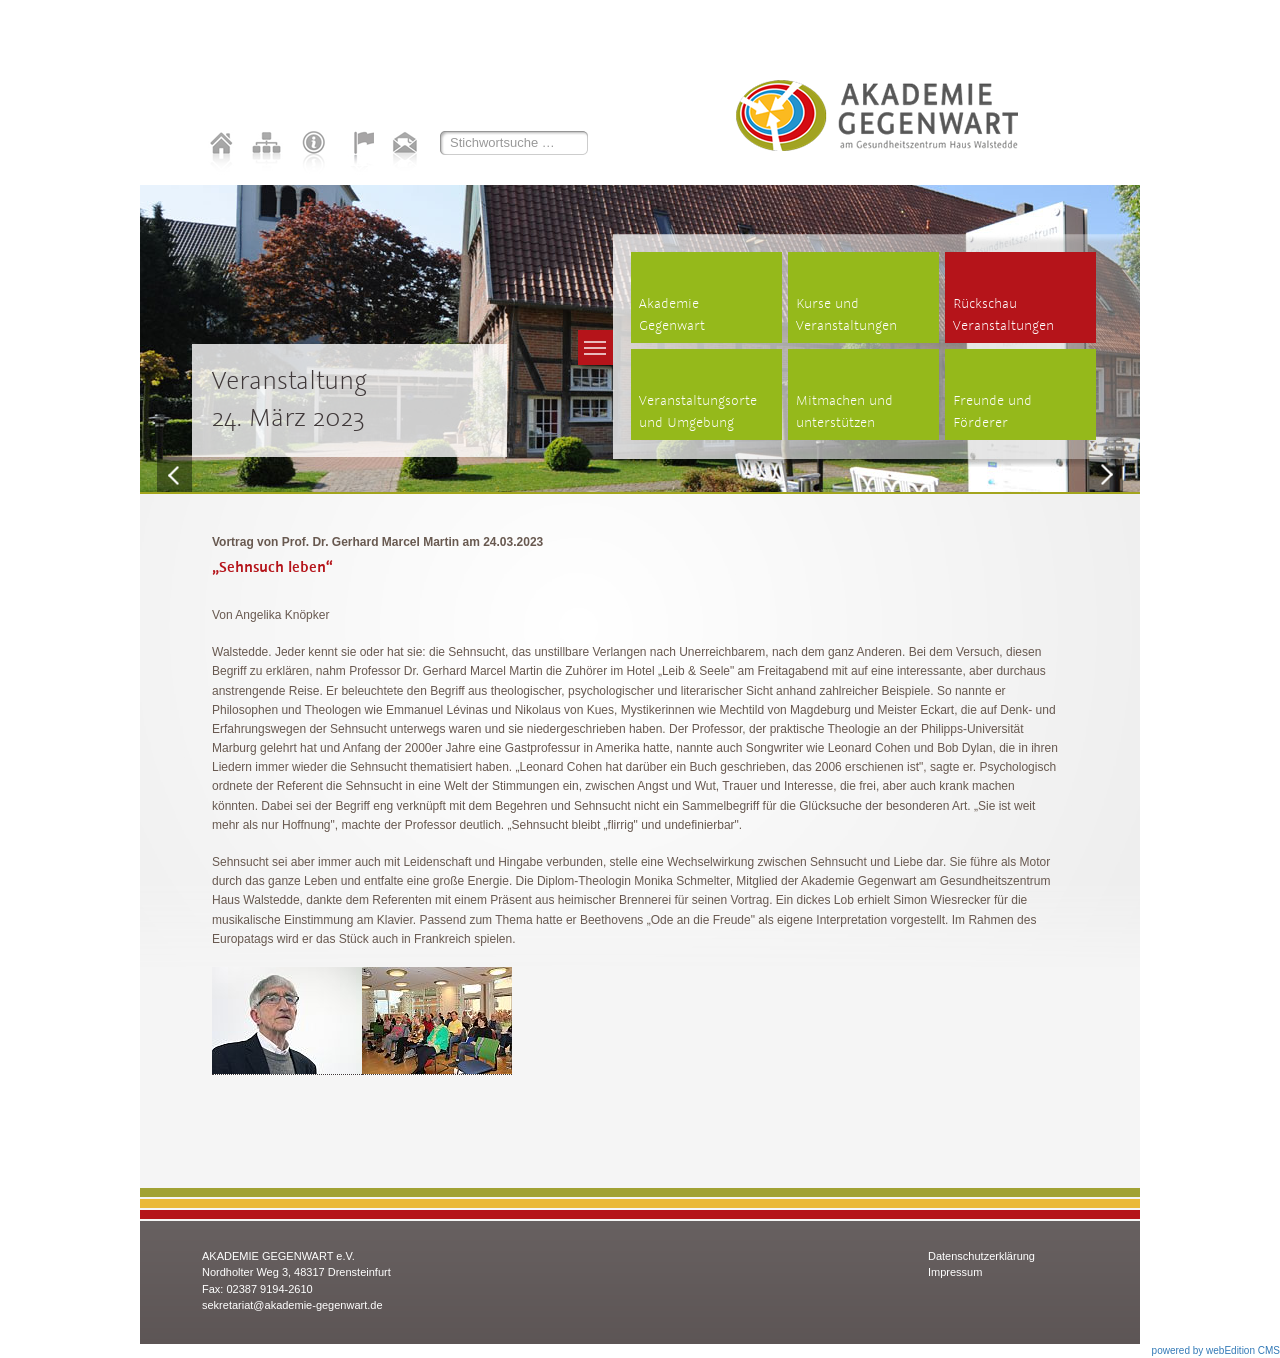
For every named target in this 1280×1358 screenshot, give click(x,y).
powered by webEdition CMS (1216, 1350)
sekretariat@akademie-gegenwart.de (292, 1305)
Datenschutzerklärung (981, 1256)
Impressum (955, 1272)
